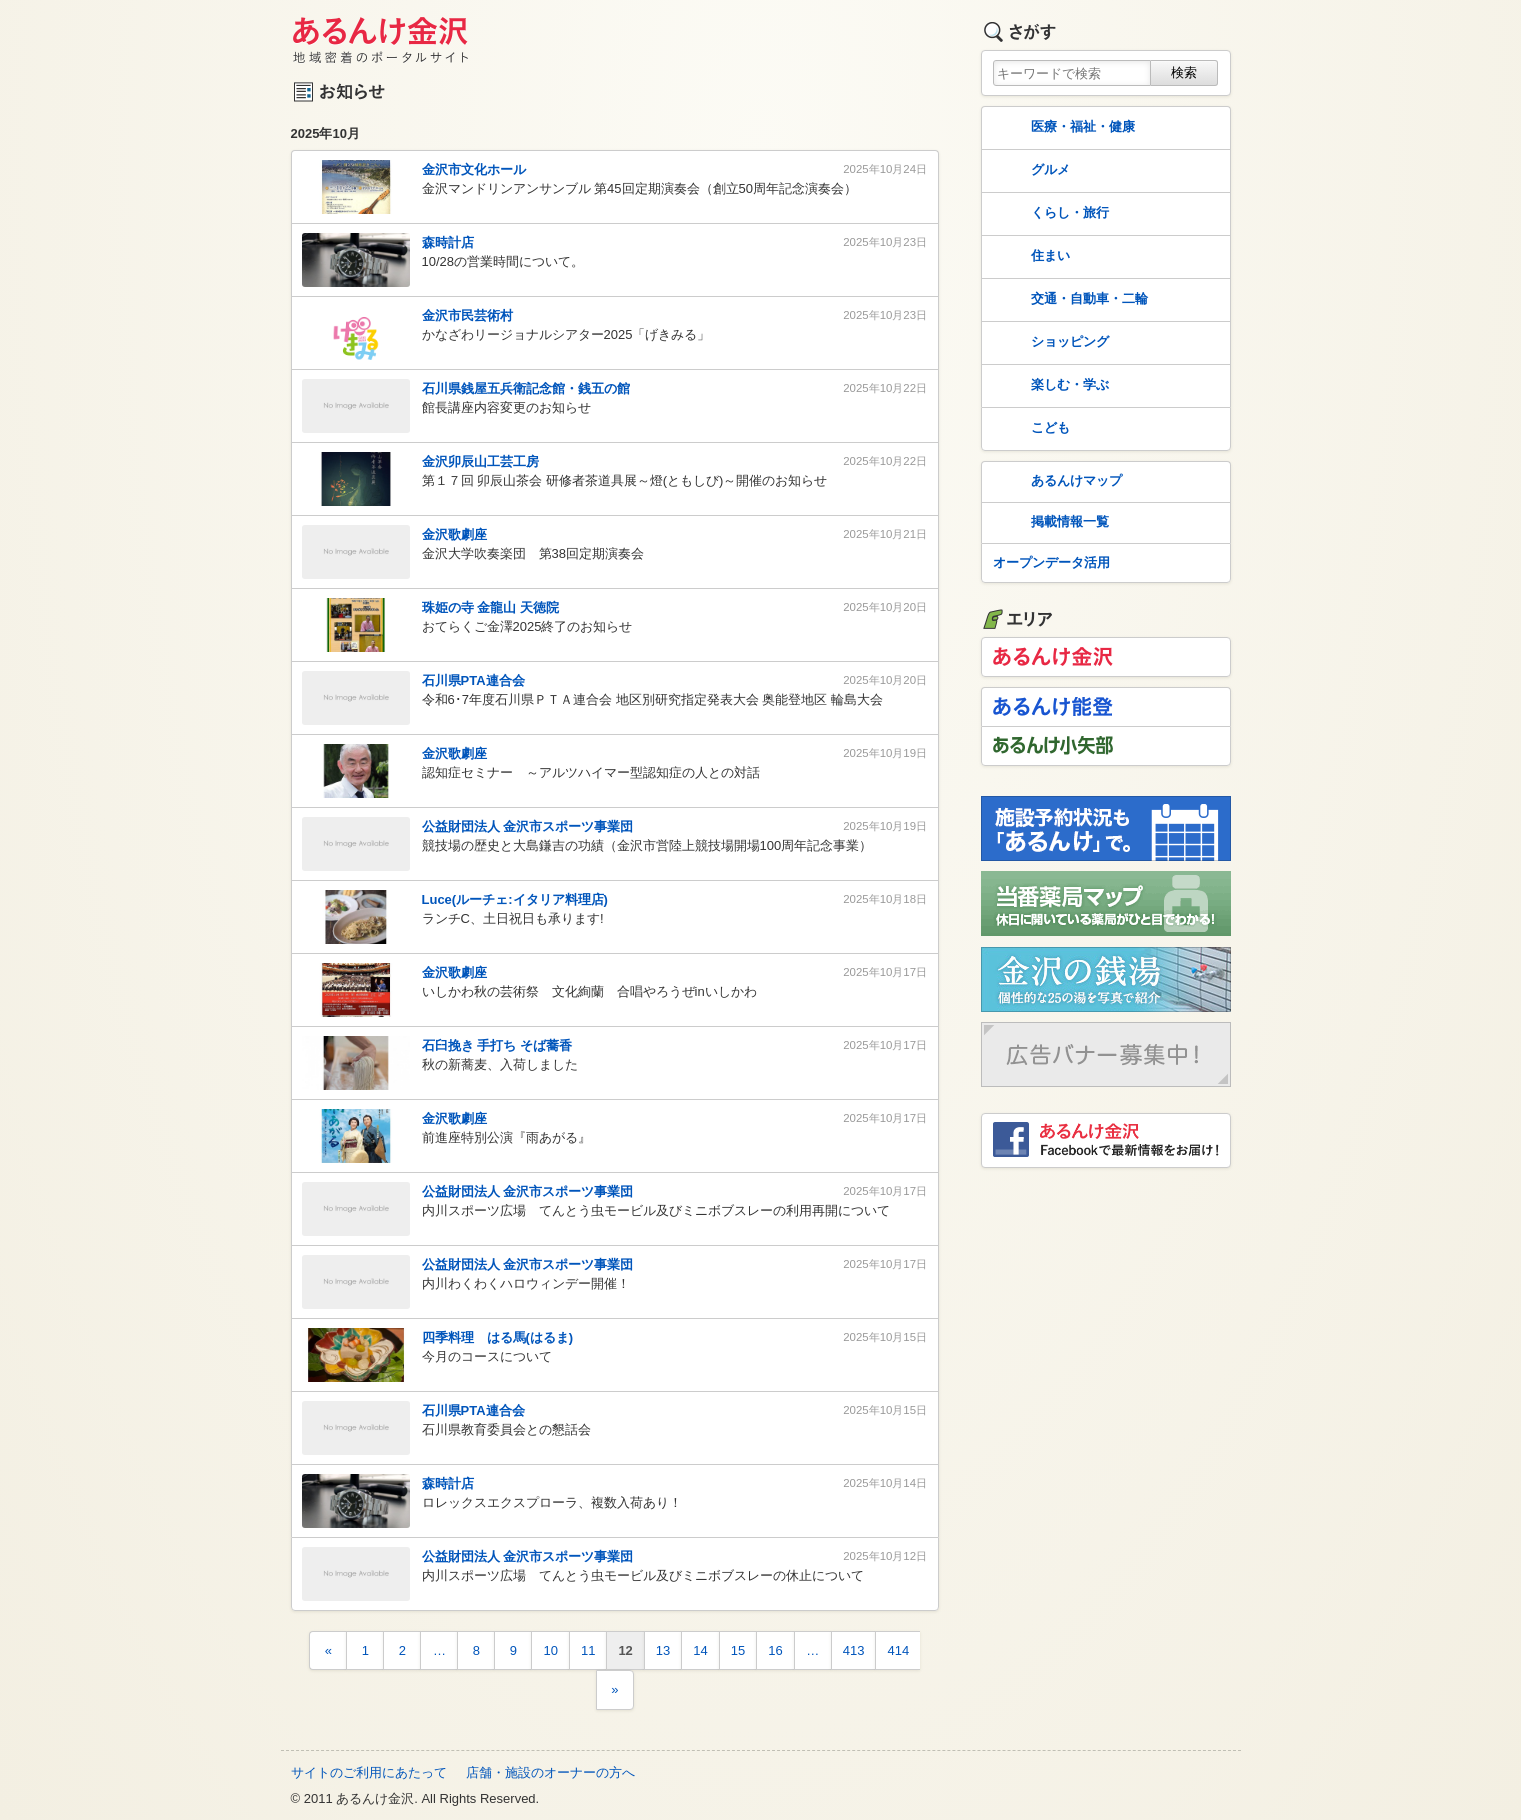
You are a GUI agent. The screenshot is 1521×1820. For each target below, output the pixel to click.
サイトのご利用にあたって (369, 1772)
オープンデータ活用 (1051, 562)
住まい (1029, 257)
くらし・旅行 (1049, 214)
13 (663, 1650)
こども (1029, 429)
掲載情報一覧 (1049, 523)
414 (898, 1650)
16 (775, 1650)
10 (550, 1650)
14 (700, 1650)
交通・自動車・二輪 (1068, 300)
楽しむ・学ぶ (1049, 386)
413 (854, 1650)
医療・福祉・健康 (1062, 128)
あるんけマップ (1055, 482)
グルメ (1029, 171)
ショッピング (1049, 343)
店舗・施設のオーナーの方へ (550, 1772)
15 (738, 1650)
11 (588, 1650)
